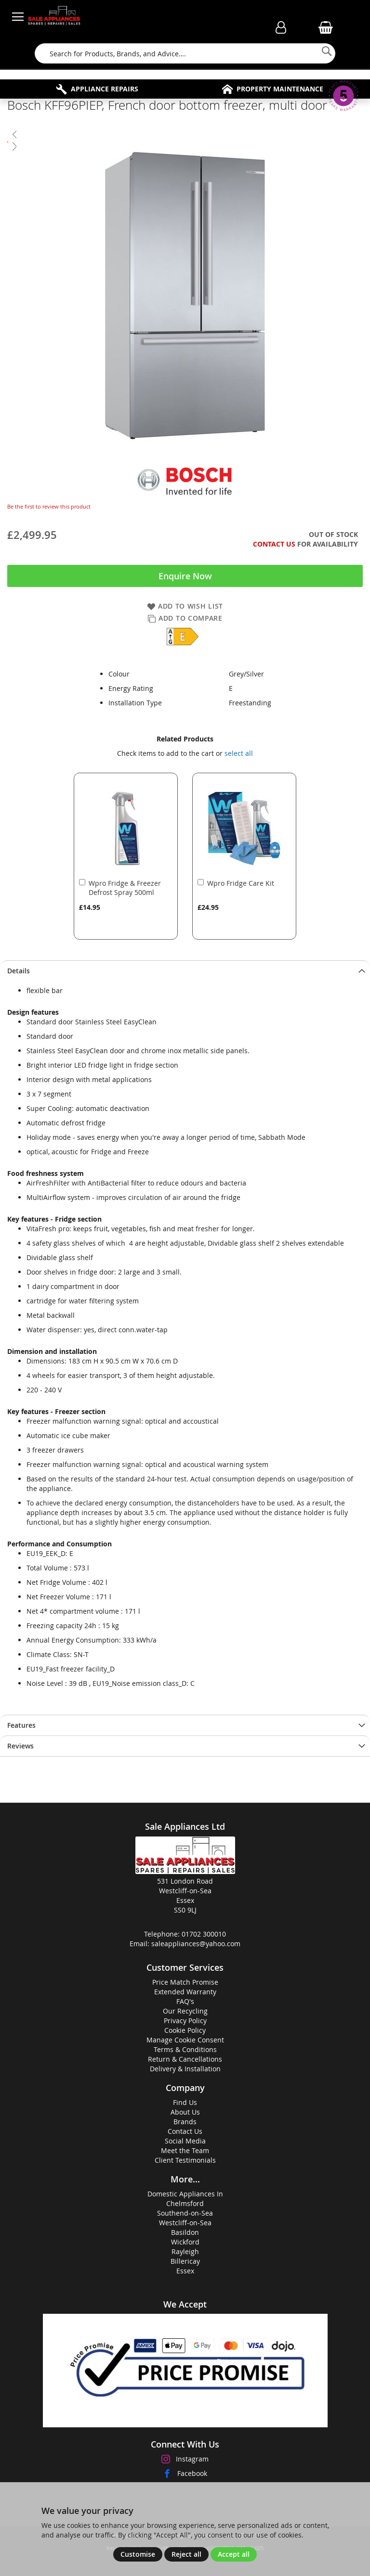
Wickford (185, 2241)
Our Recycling (185, 2010)
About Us (185, 2112)
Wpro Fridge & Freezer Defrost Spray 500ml (125, 888)
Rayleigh (185, 2251)
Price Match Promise (185, 1982)
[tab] (185, 970)
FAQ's (185, 2001)
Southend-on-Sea (185, 2213)
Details (18, 970)
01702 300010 (204, 1933)
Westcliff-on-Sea (185, 2222)
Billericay (185, 2261)
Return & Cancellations (185, 2059)
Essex (185, 2270)
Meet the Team (185, 2150)
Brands (185, 2121)
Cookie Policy (185, 2030)
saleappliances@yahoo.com (195, 1943)
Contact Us (274, 543)
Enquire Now (185, 576)
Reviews (20, 1745)
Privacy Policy (185, 2020)
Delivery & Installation (185, 2068)
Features (21, 1725)
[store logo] (54, 17)
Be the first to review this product (49, 506)
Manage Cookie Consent (185, 2039)
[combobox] (185, 53)
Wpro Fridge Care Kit (240, 883)
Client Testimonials (185, 2160)
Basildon (185, 2232)
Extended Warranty (185, 1991)
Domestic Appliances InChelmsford (185, 2198)
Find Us (185, 2102)
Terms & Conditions (185, 2049)
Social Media (185, 2140)
